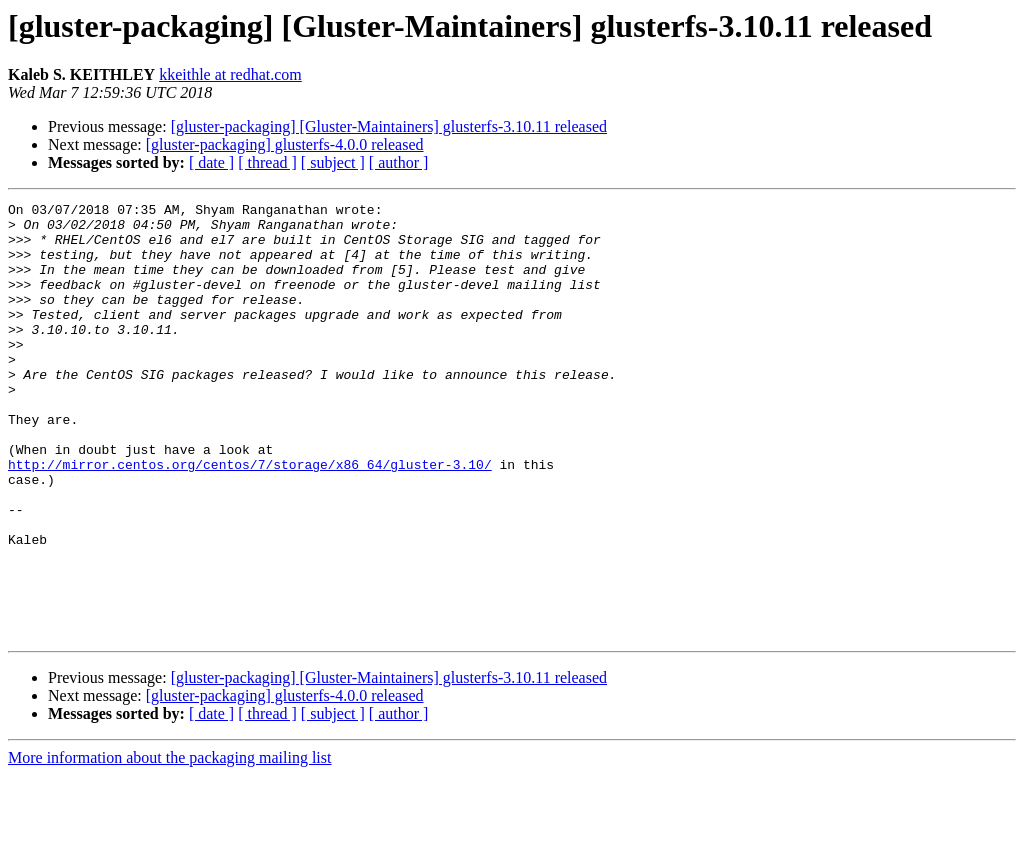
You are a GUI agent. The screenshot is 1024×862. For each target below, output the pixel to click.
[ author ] (399, 162)
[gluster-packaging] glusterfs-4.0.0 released (285, 144)
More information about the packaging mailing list (169, 844)
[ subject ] (333, 162)
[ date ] (211, 162)
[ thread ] (267, 162)
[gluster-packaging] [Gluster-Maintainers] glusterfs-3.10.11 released (389, 126)
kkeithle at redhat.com (230, 74)
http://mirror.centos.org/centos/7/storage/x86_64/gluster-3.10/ (250, 518)
